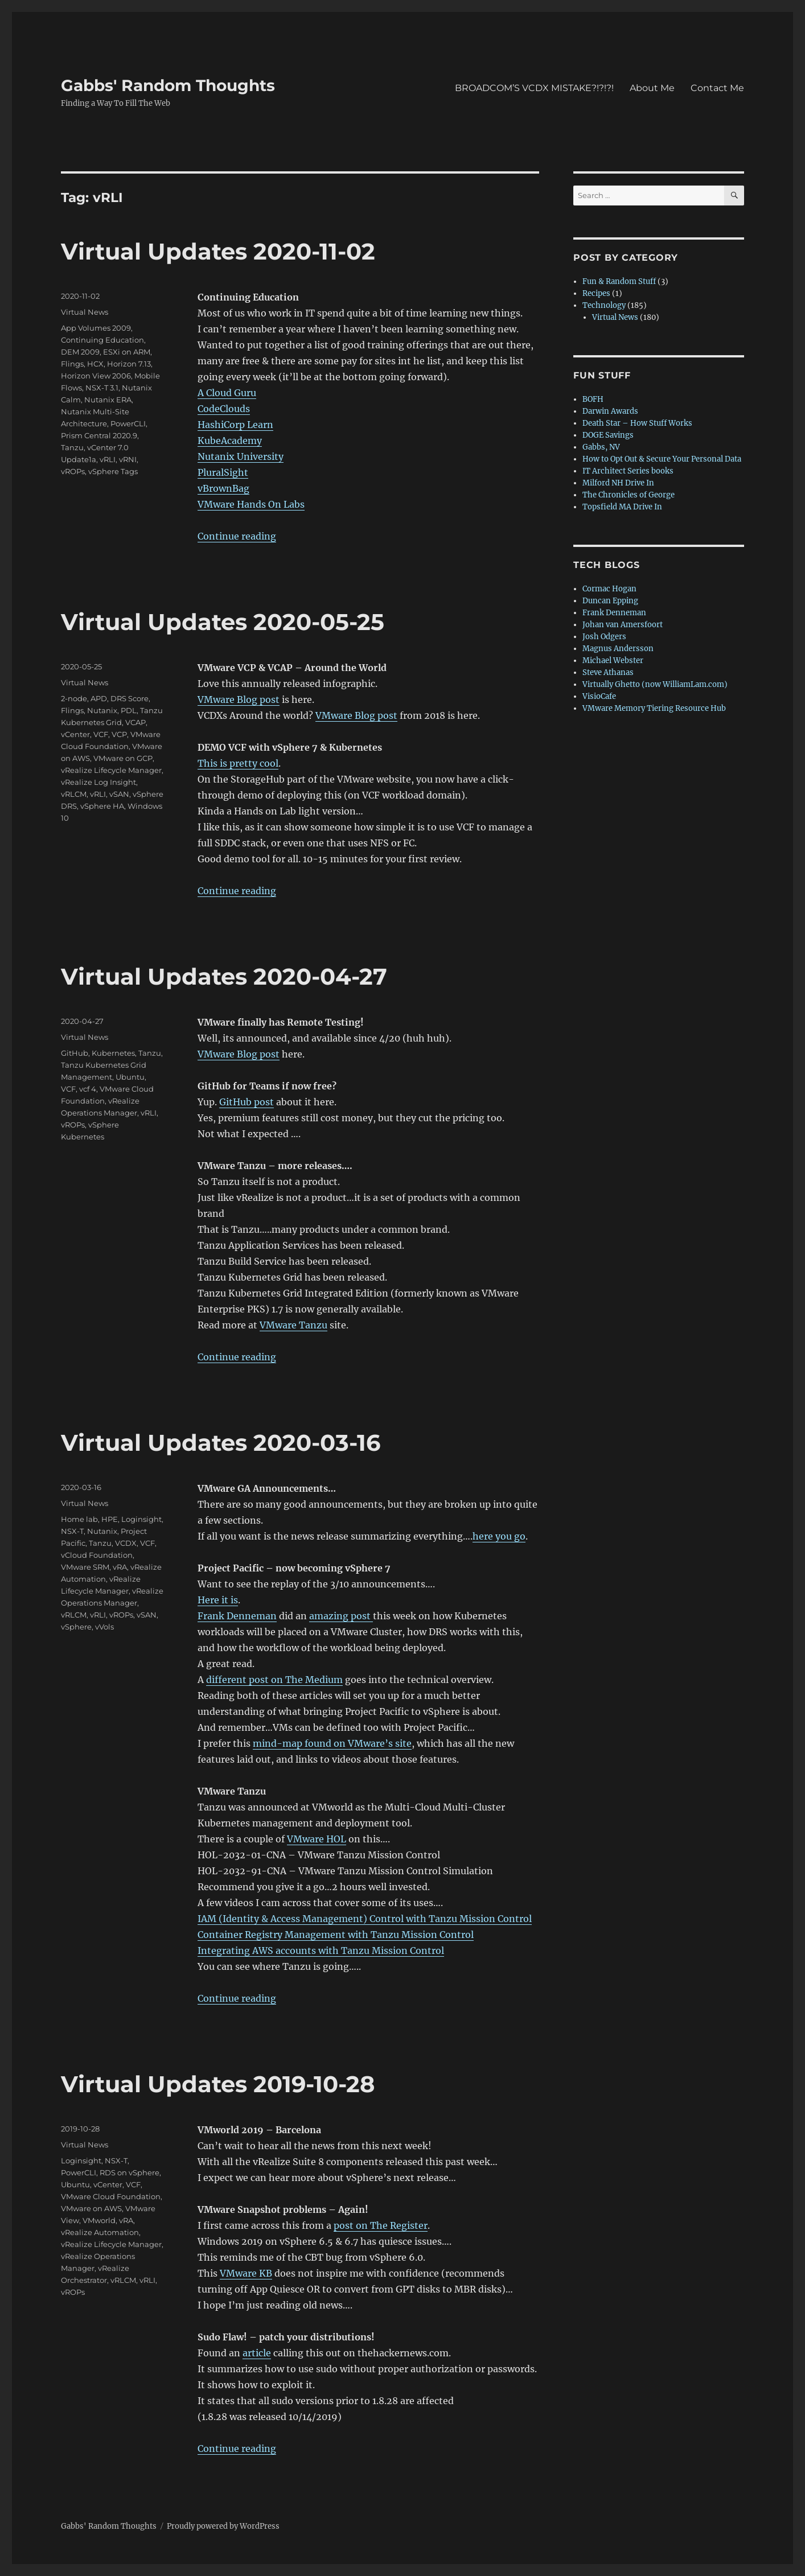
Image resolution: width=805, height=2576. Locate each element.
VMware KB (246, 2273)
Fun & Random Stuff (619, 281)
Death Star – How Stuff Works (637, 423)
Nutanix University (241, 456)
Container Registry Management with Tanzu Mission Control (336, 1934)
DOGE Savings (608, 435)
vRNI (128, 459)
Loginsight (141, 1519)
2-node (74, 698)
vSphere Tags (113, 471)
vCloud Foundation (97, 1554)
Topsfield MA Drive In (622, 507)
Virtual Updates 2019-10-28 (218, 2084)
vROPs (73, 471)
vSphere (76, 1626)
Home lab (79, 1519)
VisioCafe (599, 696)
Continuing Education (102, 339)
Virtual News (84, 311)
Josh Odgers (604, 636)
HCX (95, 363)
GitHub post (246, 1102)
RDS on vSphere (129, 2172)
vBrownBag (223, 488)
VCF (100, 734)
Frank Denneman (237, 1616)
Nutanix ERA (108, 399)
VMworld (99, 2220)
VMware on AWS (91, 2208)
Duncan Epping (610, 601)
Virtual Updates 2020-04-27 (224, 976)
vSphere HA (102, 805)
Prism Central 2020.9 (99, 435)
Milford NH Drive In (618, 483)
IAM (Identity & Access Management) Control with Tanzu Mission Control (365, 1918)
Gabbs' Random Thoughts (168, 85)
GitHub (74, 1052)
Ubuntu (130, 1076)
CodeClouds (224, 408)
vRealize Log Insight (98, 782)
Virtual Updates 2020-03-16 (220, 1442)
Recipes (596, 293)
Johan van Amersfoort (622, 624)
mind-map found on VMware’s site (332, 1743)
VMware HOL (316, 1839)
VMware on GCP (123, 758)
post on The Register (381, 2225)
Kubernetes (113, 1052)
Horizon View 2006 (96, 375)
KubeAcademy (230, 440)
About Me (652, 88)
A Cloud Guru (227, 392)
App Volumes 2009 (96, 327)
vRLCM (74, 794)
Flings (72, 363)
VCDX (126, 1543)
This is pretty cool (238, 763)
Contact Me (717, 88)
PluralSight (223, 472)
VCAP (135, 722)
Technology (604, 305)
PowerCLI (128, 423)
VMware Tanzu (293, 1325)
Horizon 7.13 (129, 363)
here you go (499, 1536)
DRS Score (129, 698)
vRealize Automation (100, 2232)
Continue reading (237, 536)
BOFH (592, 399)
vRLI (108, 459)
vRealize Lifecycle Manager (111, 770)
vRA (120, 1566)
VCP (119, 734)
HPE (109, 1519)
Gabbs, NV (601, 447)
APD (99, 698)
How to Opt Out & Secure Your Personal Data (661, 459)
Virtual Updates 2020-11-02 (218, 251)
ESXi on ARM (126, 351)
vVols (104, 1626)
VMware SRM (85, 1566)
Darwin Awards (610, 411)
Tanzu (72, 447)
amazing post (341, 1616)
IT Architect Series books (627, 471)
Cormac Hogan (609, 589)
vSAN (119, 794)
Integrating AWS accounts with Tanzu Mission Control (321, 1950)
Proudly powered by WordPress (223, 2526)
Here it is (218, 1600)
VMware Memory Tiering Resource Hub (654, 708)
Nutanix (102, 710)
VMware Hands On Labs (251, 504)
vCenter (75, 734)
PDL (129, 710)
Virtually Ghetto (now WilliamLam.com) (655, 684)
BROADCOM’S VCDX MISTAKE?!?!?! (534, 88)
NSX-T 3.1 (101, 387)
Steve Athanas (608, 672)
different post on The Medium (274, 1679)
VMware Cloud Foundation (111, 2196)
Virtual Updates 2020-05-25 (222, 622)
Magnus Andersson (618, 648)
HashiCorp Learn (235, 424)
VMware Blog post (239, 699)
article (257, 2353)
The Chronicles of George (628, 495)
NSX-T (72, 1531)
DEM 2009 (80, 351)
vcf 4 (87, 1088)
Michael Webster (612, 660)
